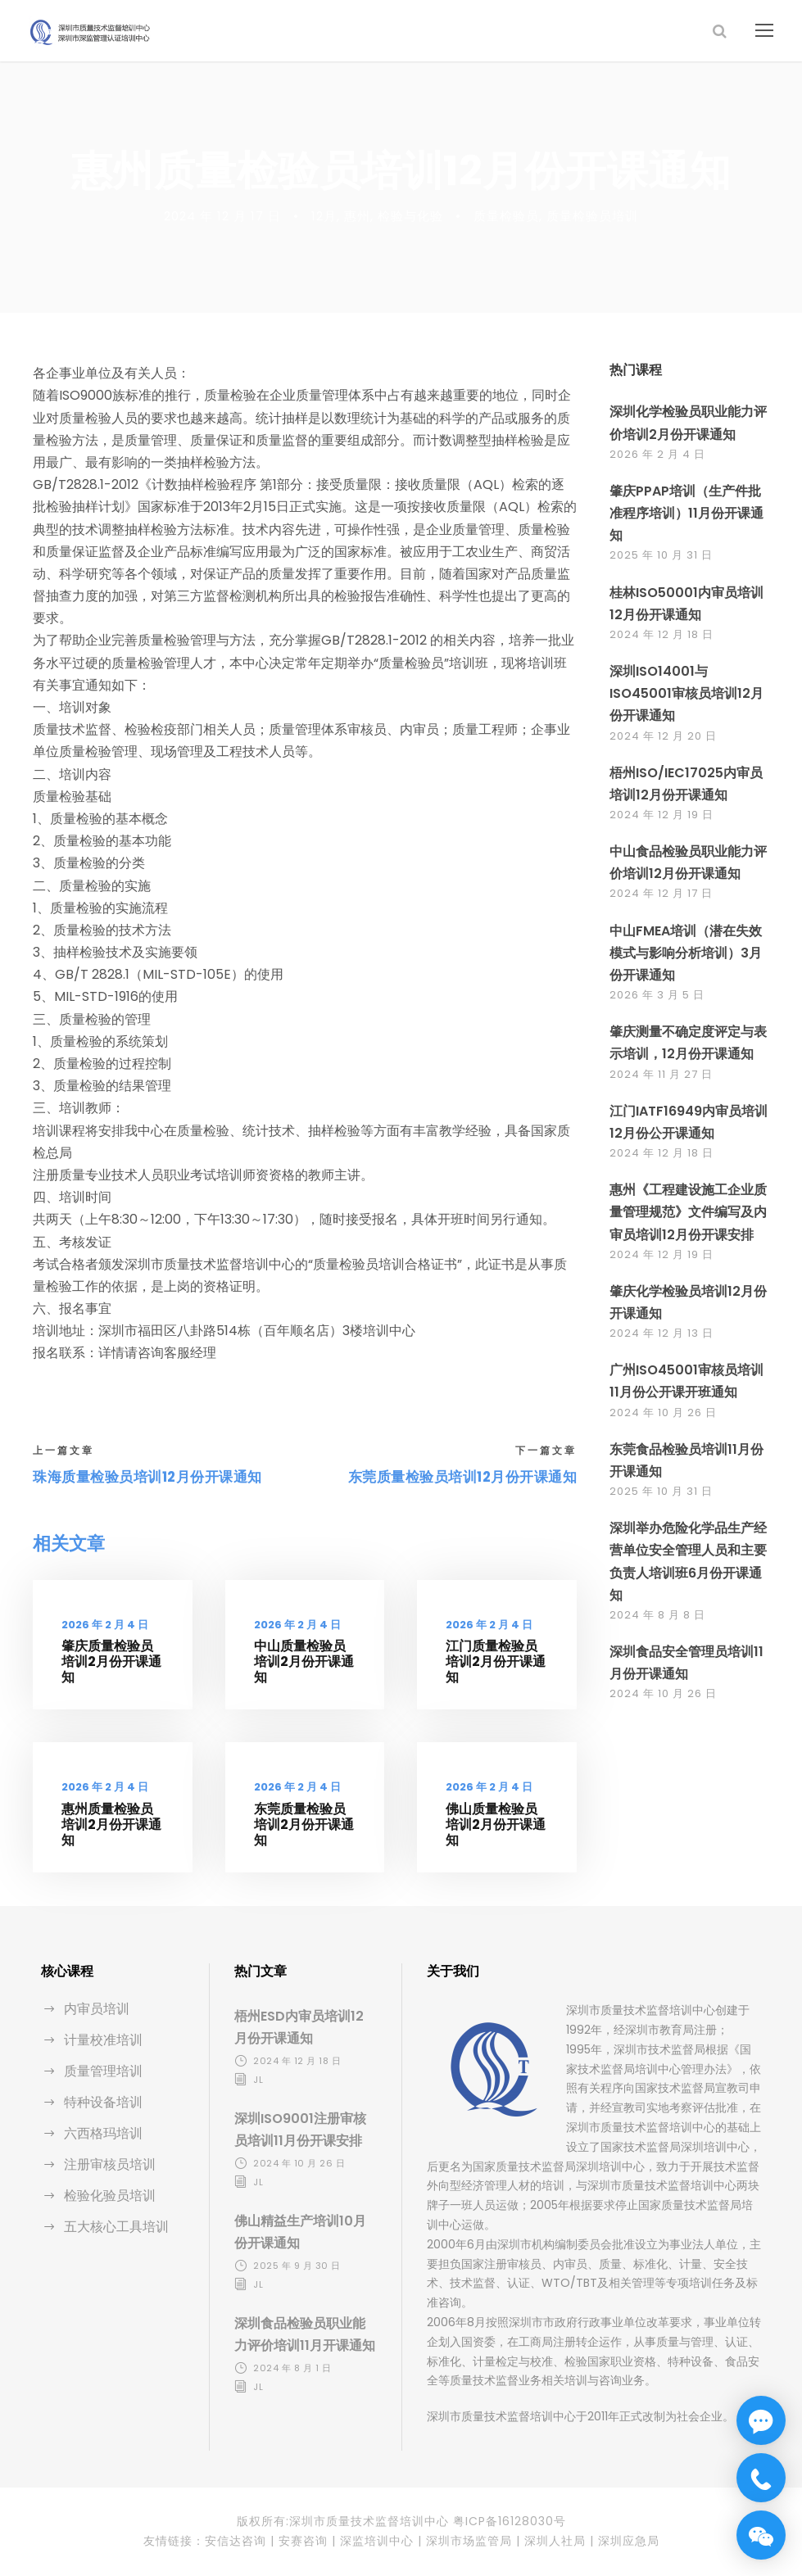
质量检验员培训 (592, 215)
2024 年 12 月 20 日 (663, 736)
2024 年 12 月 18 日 (661, 634)
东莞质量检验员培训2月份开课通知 (304, 1824)
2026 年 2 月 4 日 (104, 1624)
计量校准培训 (103, 2039)
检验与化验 (410, 215)
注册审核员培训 (110, 2164)
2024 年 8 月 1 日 (292, 2368)
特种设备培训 (103, 2102)
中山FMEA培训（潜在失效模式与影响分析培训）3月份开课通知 (685, 953)
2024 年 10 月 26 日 (663, 1412)
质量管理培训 (103, 2071)
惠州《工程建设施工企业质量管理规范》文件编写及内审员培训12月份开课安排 (688, 1211)
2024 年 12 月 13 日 (661, 1333)
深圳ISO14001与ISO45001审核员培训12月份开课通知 (686, 693)
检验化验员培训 (110, 2195)
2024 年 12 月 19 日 (661, 814)
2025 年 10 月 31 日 (661, 555)
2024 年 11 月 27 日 (661, 1074)
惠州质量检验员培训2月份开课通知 (111, 1824)
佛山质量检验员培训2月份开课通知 (496, 1824)
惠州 (357, 215)
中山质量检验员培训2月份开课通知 (304, 1661)
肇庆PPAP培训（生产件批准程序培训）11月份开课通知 (686, 513)
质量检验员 (506, 215)
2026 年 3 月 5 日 (657, 995)
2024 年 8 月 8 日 (657, 1615)
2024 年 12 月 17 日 (222, 215)
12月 (324, 215)
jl (258, 2079)
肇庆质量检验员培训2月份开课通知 (111, 1661)
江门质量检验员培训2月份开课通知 (496, 1661)
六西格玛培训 (103, 2133)
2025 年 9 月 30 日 (297, 2265)
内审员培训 (96, 2008)
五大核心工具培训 (116, 2226)
